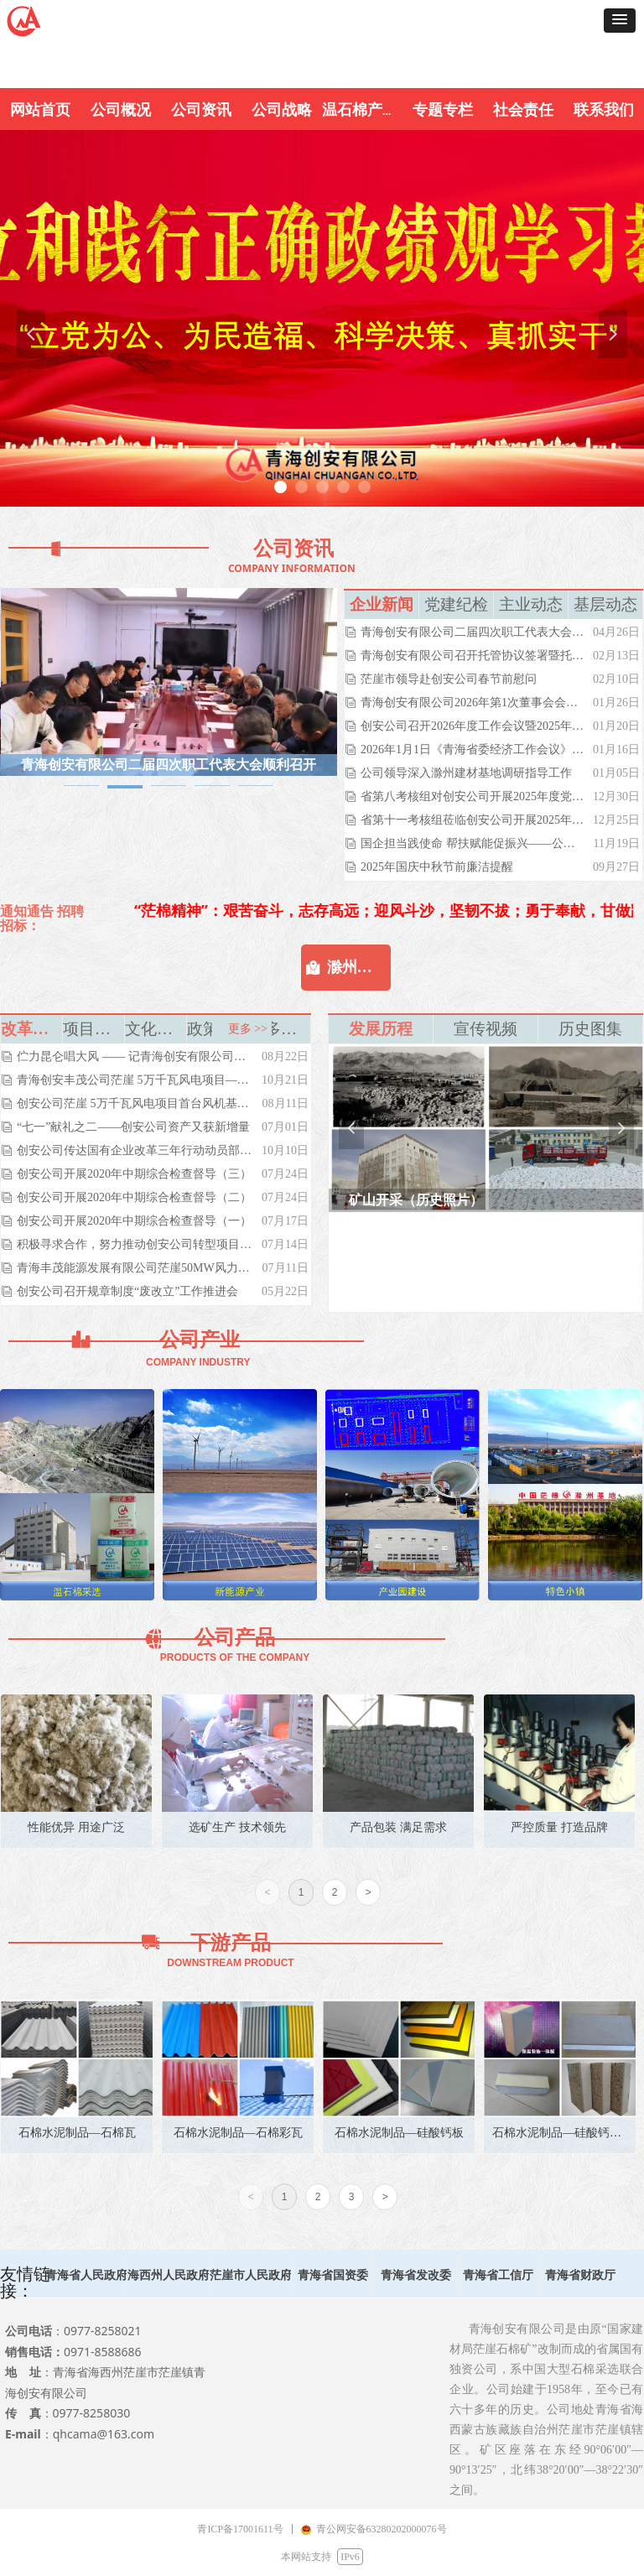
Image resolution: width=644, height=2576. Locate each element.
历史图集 (590, 1029)
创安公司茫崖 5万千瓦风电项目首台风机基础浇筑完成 (135, 1103)
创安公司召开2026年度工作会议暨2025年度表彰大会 (472, 726)
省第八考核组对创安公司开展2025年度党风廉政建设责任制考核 (472, 796)
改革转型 (31, 1029)
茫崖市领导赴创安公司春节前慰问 (449, 679)
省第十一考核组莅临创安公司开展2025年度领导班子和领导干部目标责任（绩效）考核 (472, 820)
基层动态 (605, 604)
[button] (620, 20)
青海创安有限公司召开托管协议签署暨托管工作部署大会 (472, 655)
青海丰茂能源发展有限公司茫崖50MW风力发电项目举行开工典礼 (135, 1268)
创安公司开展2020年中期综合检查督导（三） (134, 1174)
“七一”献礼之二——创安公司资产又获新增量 (133, 1127)
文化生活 (155, 1029)
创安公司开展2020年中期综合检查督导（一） (134, 1221)
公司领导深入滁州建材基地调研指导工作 (466, 773)
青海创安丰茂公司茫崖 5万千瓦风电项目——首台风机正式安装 (135, 1080)
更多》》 (279, 1029)
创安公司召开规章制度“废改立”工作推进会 (127, 1291)
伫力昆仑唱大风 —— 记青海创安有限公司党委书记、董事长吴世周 (135, 1056)
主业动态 (531, 604)
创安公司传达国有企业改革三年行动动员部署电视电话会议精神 (135, 1150)
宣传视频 (485, 1029)
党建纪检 (456, 604)
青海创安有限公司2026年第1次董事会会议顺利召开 (472, 702)
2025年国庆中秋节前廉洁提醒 (437, 867)
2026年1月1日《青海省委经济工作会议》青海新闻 (472, 749)
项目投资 (93, 1029)
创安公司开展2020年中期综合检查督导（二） (134, 1197)
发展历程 (381, 1029)
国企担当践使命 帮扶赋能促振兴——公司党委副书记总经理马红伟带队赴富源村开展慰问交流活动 (473, 843)
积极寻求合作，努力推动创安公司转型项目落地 (135, 1244)
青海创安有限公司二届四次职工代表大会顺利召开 (472, 632)
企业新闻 (381, 604)
